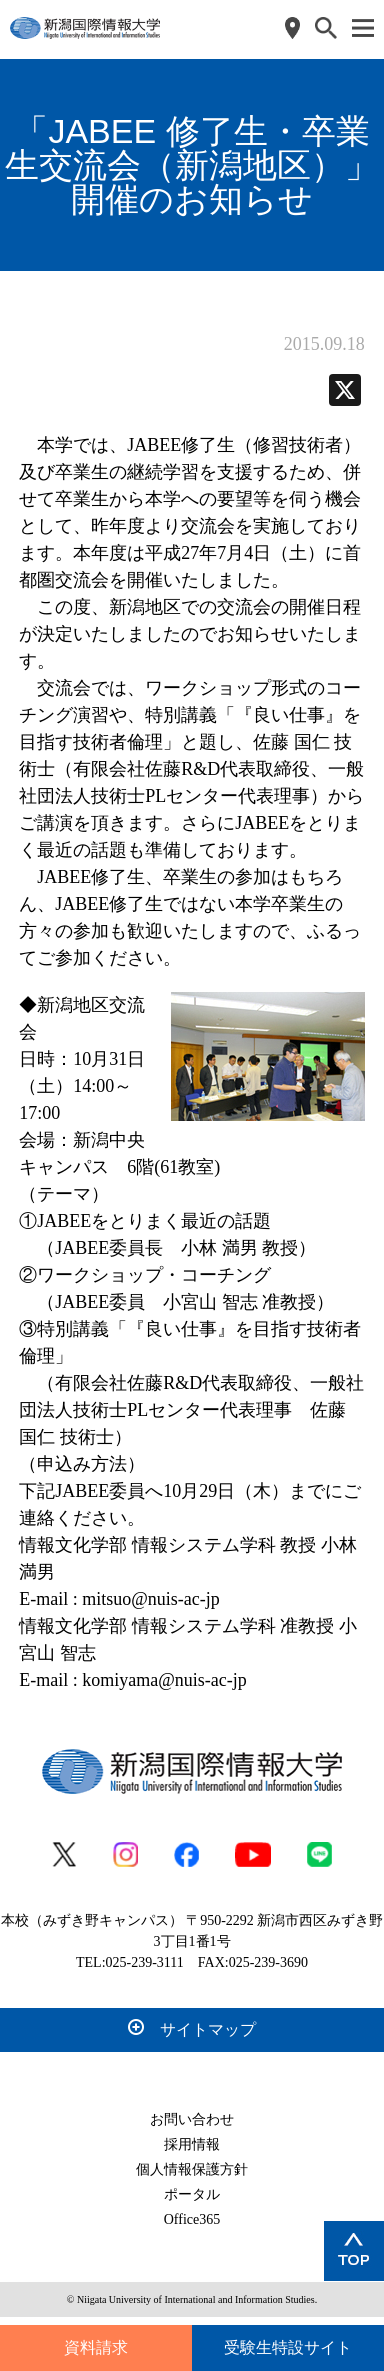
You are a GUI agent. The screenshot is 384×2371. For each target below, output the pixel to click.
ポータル (192, 2194)
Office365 (192, 2219)
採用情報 (192, 2144)
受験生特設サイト (288, 2347)
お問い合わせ (192, 2119)
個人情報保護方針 (192, 2169)
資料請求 (96, 2347)
